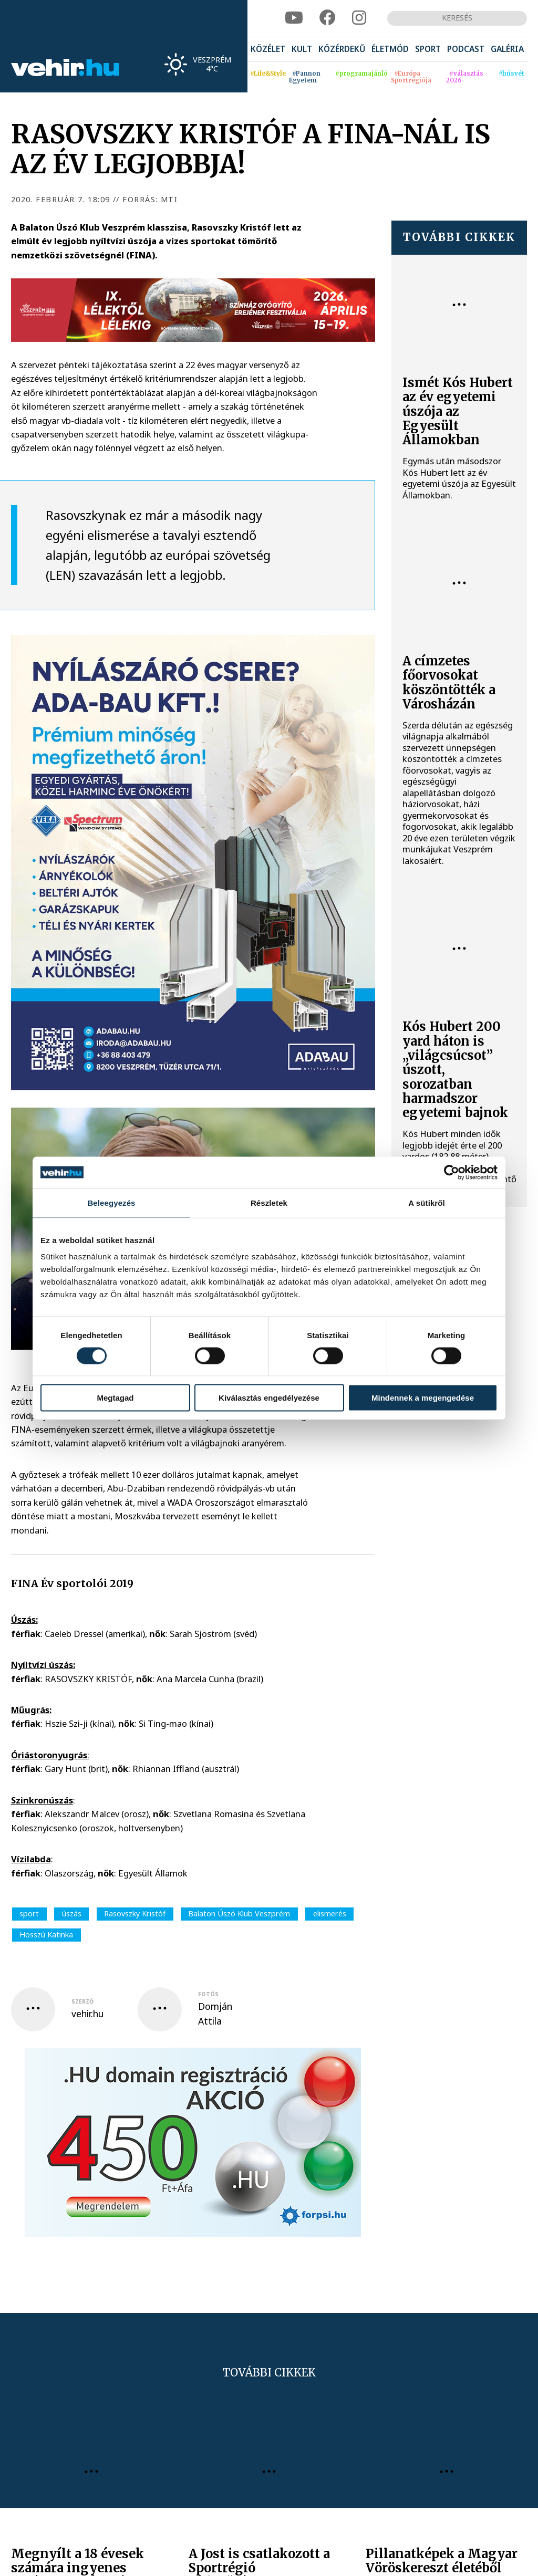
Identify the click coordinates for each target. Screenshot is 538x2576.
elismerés (329, 1913)
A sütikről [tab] (426, 1202)
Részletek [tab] (269, 1202)
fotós (208, 1994)
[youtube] (294, 18)
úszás (71, 1913)
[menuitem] (268, 49)
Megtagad (115, 1397)
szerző (82, 2001)
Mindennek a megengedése (422, 1397)
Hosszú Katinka (46, 1934)
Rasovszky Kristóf (134, 1913)
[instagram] (359, 18)
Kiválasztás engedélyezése (269, 1397)
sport (29, 1913)
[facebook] (327, 18)
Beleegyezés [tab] (111, 1202)
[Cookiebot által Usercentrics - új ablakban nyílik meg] (452, 1172)
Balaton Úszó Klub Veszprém (239, 1913)
